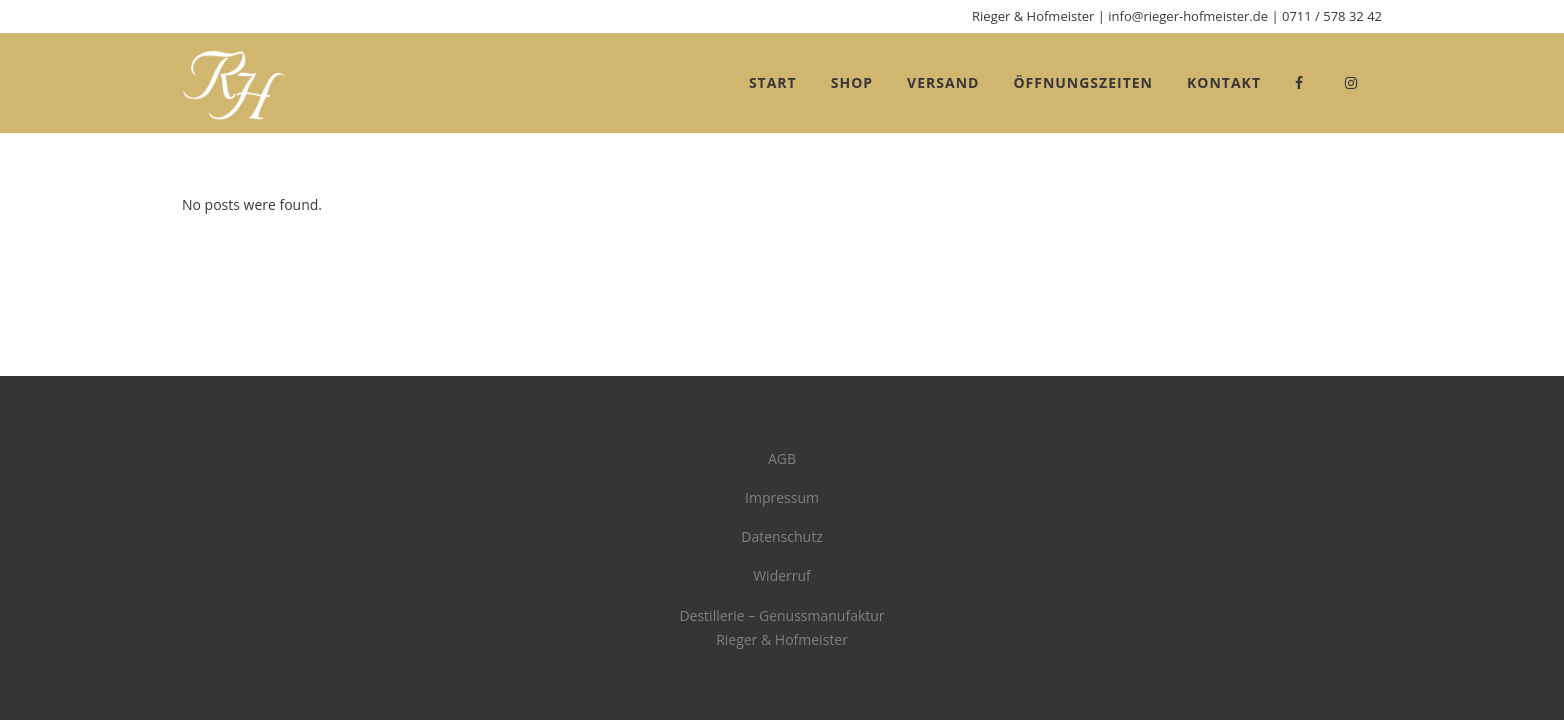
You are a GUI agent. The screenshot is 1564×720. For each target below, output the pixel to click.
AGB (782, 458)
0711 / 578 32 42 (1332, 16)
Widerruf (782, 575)
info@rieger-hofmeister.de (1188, 16)
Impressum (782, 497)
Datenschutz (781, 536)
